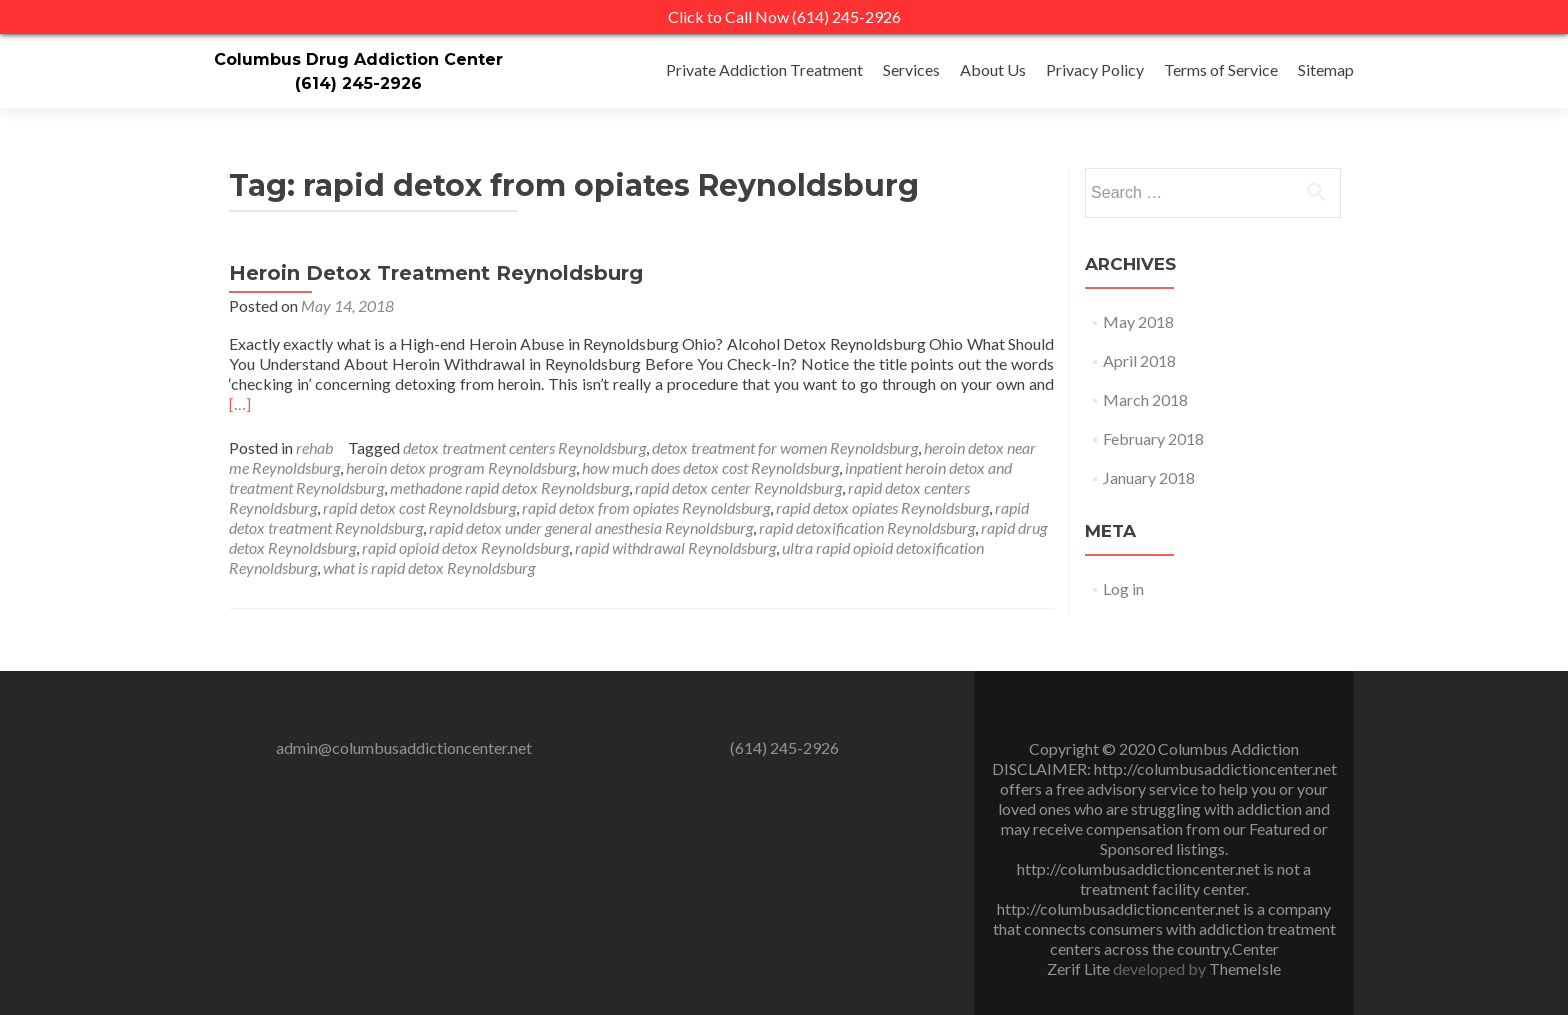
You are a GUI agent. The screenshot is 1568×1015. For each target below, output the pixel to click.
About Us (993, 69)
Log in (1123, 588)
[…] (240, 403)
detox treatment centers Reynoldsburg (524, 447)
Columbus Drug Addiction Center (358, 59)
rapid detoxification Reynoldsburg (867, 527)
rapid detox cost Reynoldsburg (419, 507)
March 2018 (1145, 399)
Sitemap (1326, 69)
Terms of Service (1221, 69)
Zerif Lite (1080, 968)
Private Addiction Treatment (764, 69)
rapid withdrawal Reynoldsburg (675, 547)
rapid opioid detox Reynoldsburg (465, 547)
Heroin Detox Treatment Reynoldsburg (436, 273)
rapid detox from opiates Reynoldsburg (646, 507)
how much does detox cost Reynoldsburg (710, 467)
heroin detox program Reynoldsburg (461, 467)
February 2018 (1153, 438)
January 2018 (1149, 477)
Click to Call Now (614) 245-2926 (784, 16)
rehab (314, 447)
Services (911, 69)
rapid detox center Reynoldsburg (738, 487)
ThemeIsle (1245, 968)
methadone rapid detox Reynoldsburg (509, 487)
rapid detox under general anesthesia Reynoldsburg (591, 527)
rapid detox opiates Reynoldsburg (882, 507)
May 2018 (1138, 321)
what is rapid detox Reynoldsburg (429, 567)
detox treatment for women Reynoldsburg (785, 447)
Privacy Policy (1095, 69)
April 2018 (1139, 360)
